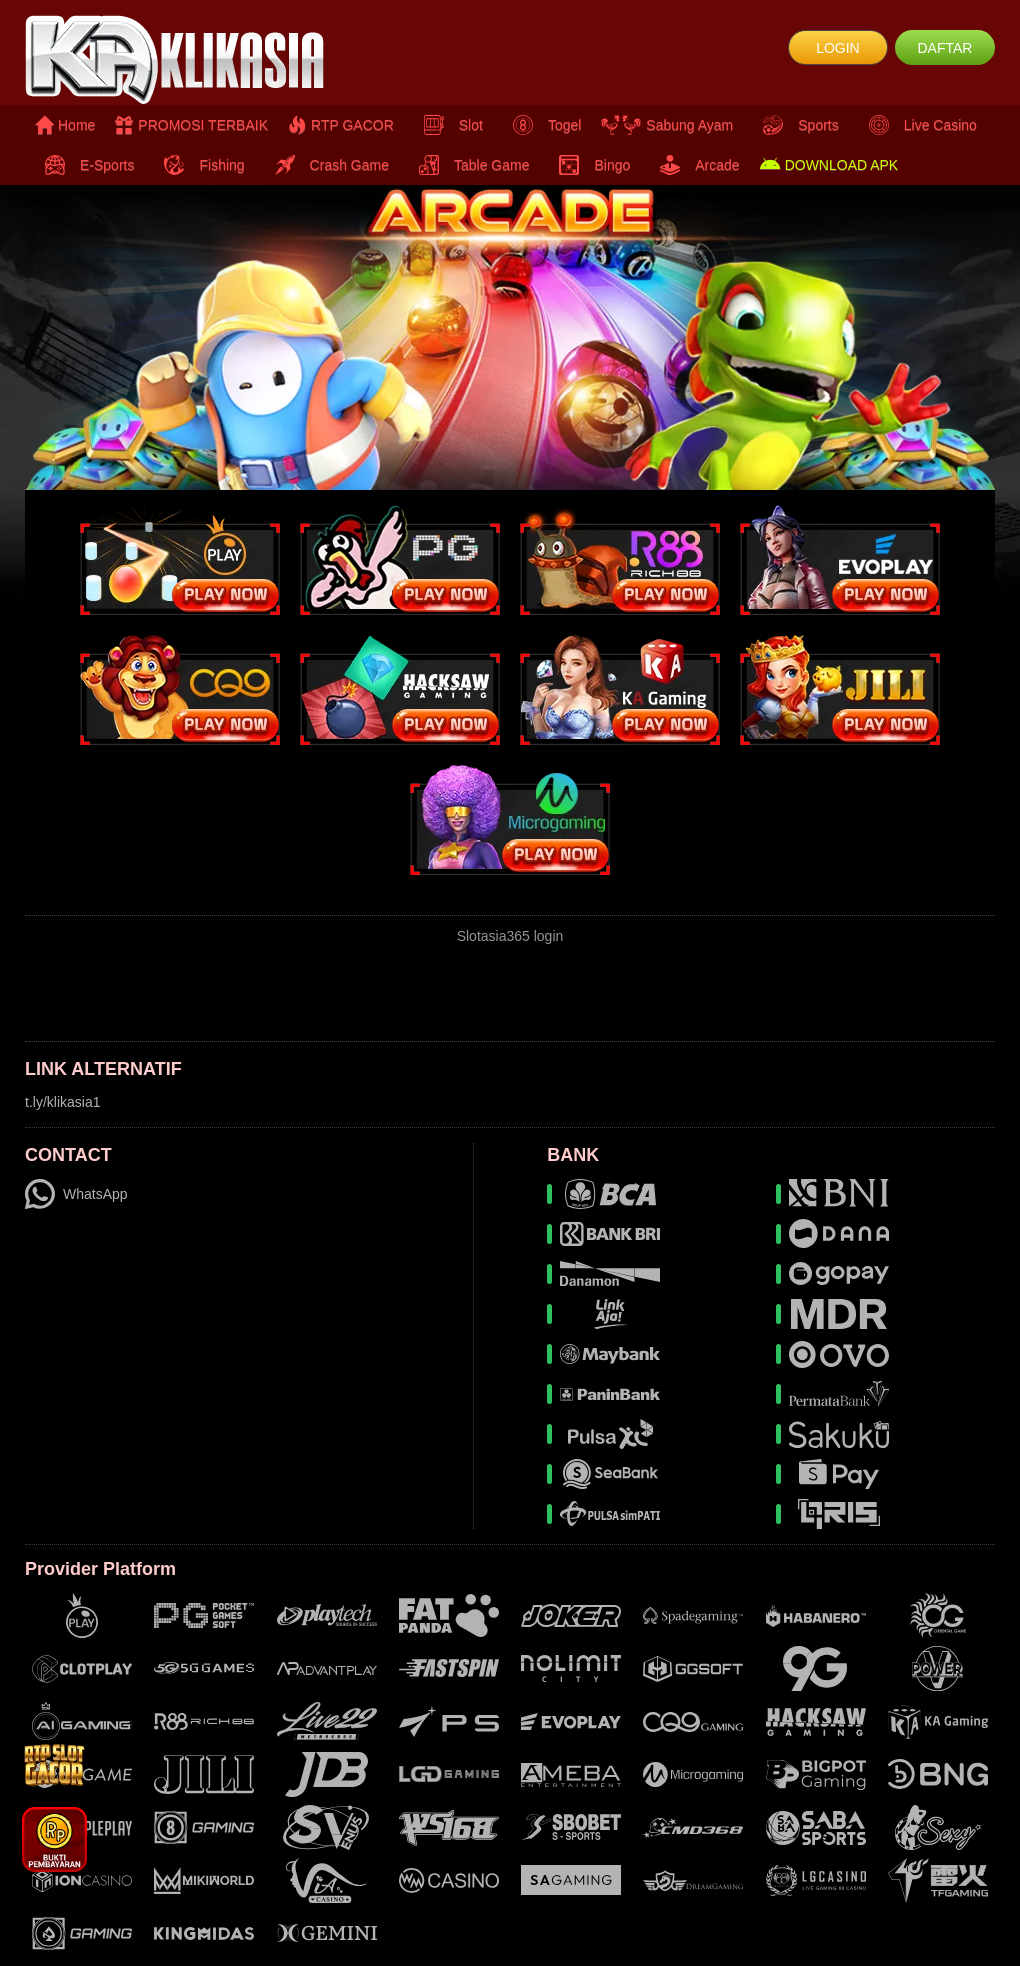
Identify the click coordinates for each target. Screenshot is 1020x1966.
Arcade (694, 165)
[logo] (186, 60)
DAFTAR (944, 48)
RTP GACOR (341, 125)
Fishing (199, 165)
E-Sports (84, 165)
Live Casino (918, 125)
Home (65, 125)
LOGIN (838, 48)
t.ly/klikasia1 (62, 1102)
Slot (448, 125)
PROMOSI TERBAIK (191, 125)
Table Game (469, 165)
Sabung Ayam (667, 125)
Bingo (589, 165)
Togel (542, 125)
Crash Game (327, 165)
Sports (795, 125)
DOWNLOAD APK (829, 165)
